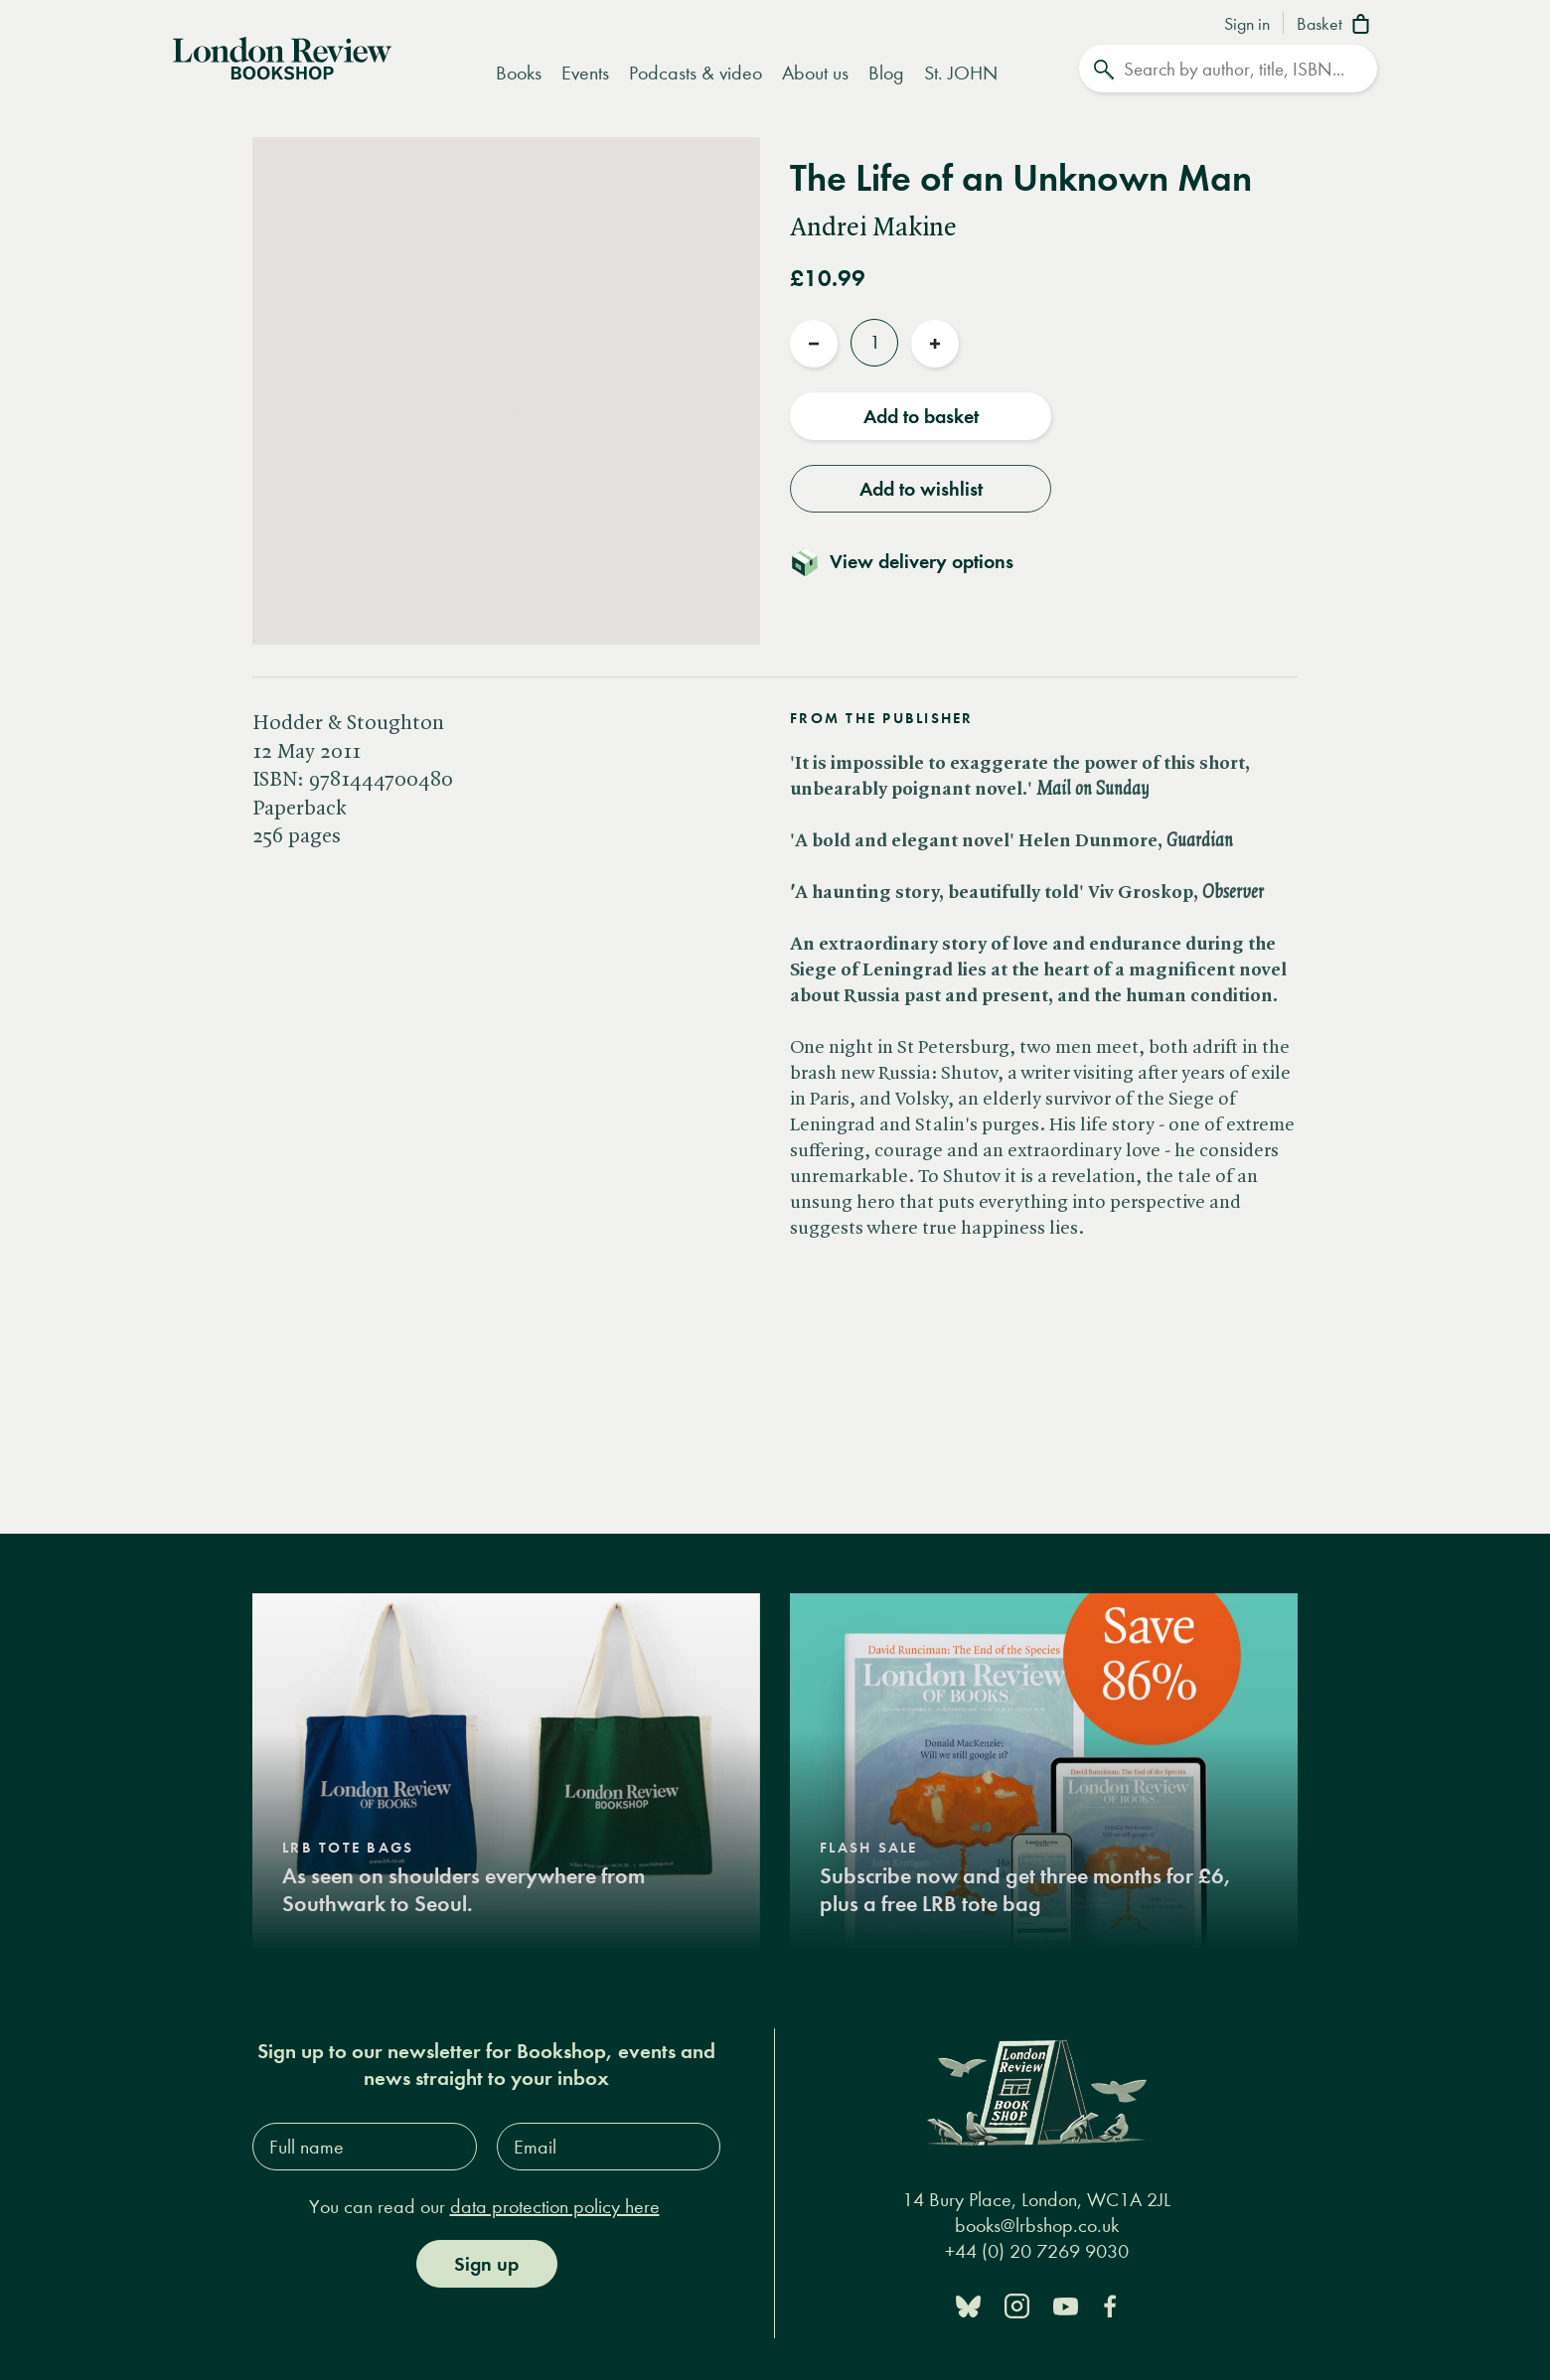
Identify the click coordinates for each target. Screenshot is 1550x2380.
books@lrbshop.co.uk (1037, 2224)
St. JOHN (961, 73)
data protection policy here (555, 2206)
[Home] (282, 57)
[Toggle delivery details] (913, 561)
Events (585, 73)
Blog (886, 73)
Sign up (486, 2264)
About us (815, 73)
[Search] (1228, 68)
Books (519, 73)
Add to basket (921, 416)
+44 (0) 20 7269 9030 (1037, 2250)
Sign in (1247, 25)
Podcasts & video (695, 73)
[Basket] (1337, 26)
